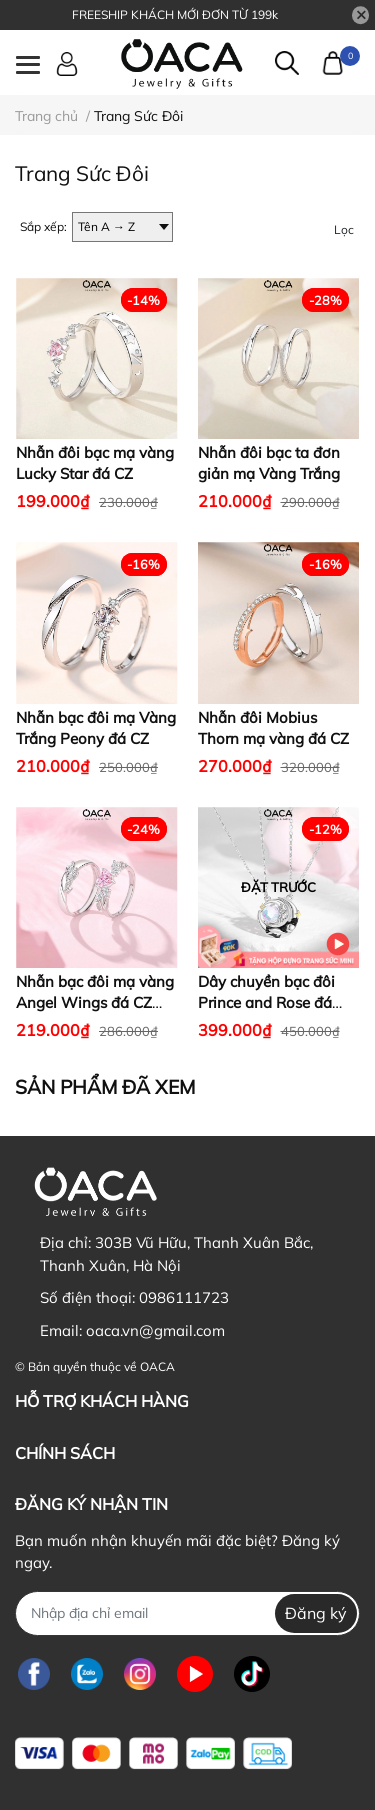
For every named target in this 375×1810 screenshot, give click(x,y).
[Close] (361, 15)
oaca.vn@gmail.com (155, 1330)
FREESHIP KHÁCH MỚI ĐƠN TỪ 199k (175, 14)
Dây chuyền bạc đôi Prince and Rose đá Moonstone (266, 1002)
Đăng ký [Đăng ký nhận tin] (316, 1613)
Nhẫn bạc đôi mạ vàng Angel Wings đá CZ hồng (95, 1002)
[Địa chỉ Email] (187, 1613)
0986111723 (184, 1297)
